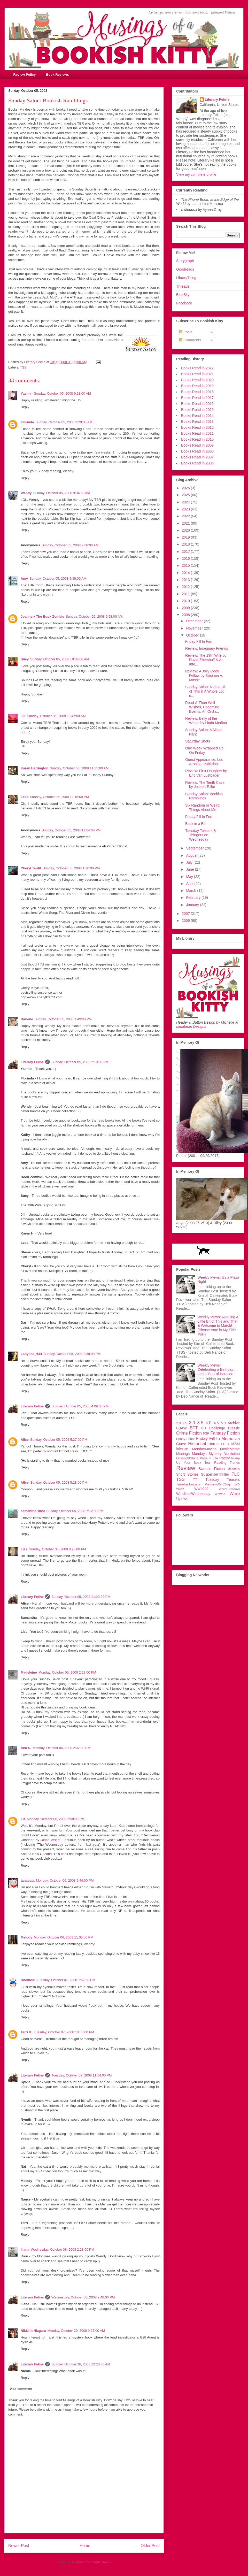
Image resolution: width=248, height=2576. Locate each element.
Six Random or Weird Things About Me (202, 807)
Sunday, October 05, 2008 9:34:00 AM (61, 493)
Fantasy (218, 1433)
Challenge (217, 1428)
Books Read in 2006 (197, 463)
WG (237, 1484)
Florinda (27, 422)
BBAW (181, 1428)
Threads (182, 286)
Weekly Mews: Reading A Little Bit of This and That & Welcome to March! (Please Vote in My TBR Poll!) (218, 1325)
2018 (186, 544)
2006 (186, 920)
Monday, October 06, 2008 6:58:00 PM (55, 1819)
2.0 (178, 1423)
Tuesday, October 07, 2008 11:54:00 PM (81, 2075)
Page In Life (209, 1458)
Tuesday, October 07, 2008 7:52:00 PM (66, 1980)
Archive (234, 1423)
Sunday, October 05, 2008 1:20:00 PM (71, 868)
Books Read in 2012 (197, 427)
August (192, 855)
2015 (186, 565)
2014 (186, 573)
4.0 (208, 1422)
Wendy (26, 493)
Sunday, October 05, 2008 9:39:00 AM (57, 578)
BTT (194, 1427)
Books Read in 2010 (197, 439)
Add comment (21, 2389)
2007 (186, 913)
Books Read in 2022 (197, 368)
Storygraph (185, 261)
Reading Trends (227, 1463)
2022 (186, 516)
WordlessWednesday (193, 1494)
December (195, 621)
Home (85, 2545)
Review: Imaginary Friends (206, 648)
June (190, 869)
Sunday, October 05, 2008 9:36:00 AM (70, 545)
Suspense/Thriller (215, 1474)
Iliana (25, 2249)
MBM (235, 1444)
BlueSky (182, 295)
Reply (25, 407)
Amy (24, 578)
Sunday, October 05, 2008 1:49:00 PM (63, 1019)
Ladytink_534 (31, 1354)
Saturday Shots (197, 741)
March (191, 890)
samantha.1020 (33, 1511)
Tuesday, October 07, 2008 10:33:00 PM (64, 2032)
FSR (206, 1433)
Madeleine (29, 1672)
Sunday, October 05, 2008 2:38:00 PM (71, 1354)
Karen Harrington (34, 768)
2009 (186, 608)
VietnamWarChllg (217, 1484)
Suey (25, 659)
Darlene (27, 1019)
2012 (186, 587)
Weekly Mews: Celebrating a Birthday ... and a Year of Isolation (217, 1369)
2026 (186, 488)
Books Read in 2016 (197, 404)
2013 (186, 580)
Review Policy (24, 74)
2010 (186, 601)
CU (203, 1428)
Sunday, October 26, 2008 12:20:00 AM (80, 2364)
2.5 (185, 1423)
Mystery (215, 1454)
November (195, 628)
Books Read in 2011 (197, 433)
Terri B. (26, 2032)
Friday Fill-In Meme (215, 1438)
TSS (23, 367)
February (194, 897)
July (189, 862)
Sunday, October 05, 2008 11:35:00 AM (79, 768)
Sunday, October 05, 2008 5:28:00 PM (58, 1482)
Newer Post (18, 2545)
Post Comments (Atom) (94, 2562)
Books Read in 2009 (197, 445)
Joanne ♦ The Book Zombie (42, 616)
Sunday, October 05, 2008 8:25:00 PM (57, 1549)
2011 (186, 594)
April (190, 883)
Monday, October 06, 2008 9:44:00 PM (65, 1880)
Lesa (24, 797)
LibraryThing (186, 278)
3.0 (192, 1422)
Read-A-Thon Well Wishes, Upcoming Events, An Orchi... (202, 707)
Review (185, 1468)
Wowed (219, 1494)
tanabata (27, 1880)
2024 (186, 502)
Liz (23, 1819)
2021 (186, 523)
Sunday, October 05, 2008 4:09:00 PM (80, 1406)
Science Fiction (211, 1469)
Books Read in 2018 (197, 392)
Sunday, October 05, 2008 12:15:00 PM (59, 797)
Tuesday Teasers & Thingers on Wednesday (200, 835)
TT (195, 1479)
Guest (181, 1444)
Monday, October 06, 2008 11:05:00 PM (63, 1937)
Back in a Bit (195, 824)
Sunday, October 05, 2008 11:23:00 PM (80, 1597)
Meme (182, 1448)
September (195, 848)
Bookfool (28, 1980)
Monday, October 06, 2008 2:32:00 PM (61, 1748)
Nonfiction (232, 1454)
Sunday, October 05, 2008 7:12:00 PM (74, 1511)
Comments (190, 340)
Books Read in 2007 (197, 457)
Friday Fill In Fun (198, 641)
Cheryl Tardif (31, 868)
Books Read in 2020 (197, 380)
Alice (25, 1440)
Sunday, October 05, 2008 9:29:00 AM (63, 422)
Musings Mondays (191, 1454)
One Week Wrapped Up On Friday (204, 750)
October (193, 635)
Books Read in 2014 (197, 415)
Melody (26, 1937)
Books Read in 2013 (197, 421)
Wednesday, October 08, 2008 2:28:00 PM (62, 2249)
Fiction (233, 1433)
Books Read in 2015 (197, 410)
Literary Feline (32, 1062)
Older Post (150, 2545)
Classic (234, 1428)
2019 (186, 537)
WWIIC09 (201, 1489)
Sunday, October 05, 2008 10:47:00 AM (56, 716)
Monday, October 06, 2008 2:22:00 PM (67, 1672)
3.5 (200, 1422)
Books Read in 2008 (197, 451)
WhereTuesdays (229, 1488)
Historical (197, 1443)
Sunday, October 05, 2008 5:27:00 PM (58, 1440)
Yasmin (27, 393)
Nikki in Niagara (33, 2331)
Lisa (24, 1549)
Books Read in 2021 (197, 374)
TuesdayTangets (188, 1484)
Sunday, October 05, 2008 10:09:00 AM (59, 659)
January (193, 905)
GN (237, 1439)
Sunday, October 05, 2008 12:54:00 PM (71, 830)
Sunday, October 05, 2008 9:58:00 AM (94, 616)
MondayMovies (204, 1449)
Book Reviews (57, 74)
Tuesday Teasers (222, 1479)
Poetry (224, 1458)
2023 (186, 509)
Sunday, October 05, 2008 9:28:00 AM (62, 393)
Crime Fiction (189, 1433)
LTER (225, 1444)
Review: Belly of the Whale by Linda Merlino (206, 720)
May (190, 877)
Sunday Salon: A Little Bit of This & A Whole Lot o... (205, 691)
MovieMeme (230, 1449)
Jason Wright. (51, 1840)
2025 (186, 495)
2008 (186, 615)
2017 (186, 551)
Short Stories (187, 1474)
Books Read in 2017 (197, 398)
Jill (23, 716)
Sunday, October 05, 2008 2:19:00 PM (80, 1062)
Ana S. (26, 1748)
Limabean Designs (191, 1026)
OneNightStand (187, 1458)
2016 (186, 558)
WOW (180, 1488)
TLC (235, 1474)
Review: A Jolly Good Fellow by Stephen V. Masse (204, 675)
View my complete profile (196, 174)
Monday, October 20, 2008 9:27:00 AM (76, 2331)
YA (185, 1499)
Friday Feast (185, 1439)
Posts (185, 332)
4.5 (216, 1423)
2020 (186, 530)
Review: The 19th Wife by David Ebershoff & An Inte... (205, 659)
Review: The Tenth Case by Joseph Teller (204, 784)
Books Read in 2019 (197, 386)
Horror (213, 1444)
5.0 (223, 1423)
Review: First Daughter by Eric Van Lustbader (206, 773)
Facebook (184, 303)
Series (233, 1468)
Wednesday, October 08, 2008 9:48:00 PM (83, 2297)
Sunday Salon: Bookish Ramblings (204, 796)
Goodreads (185, 269)
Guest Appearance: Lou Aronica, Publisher (204, 761)
